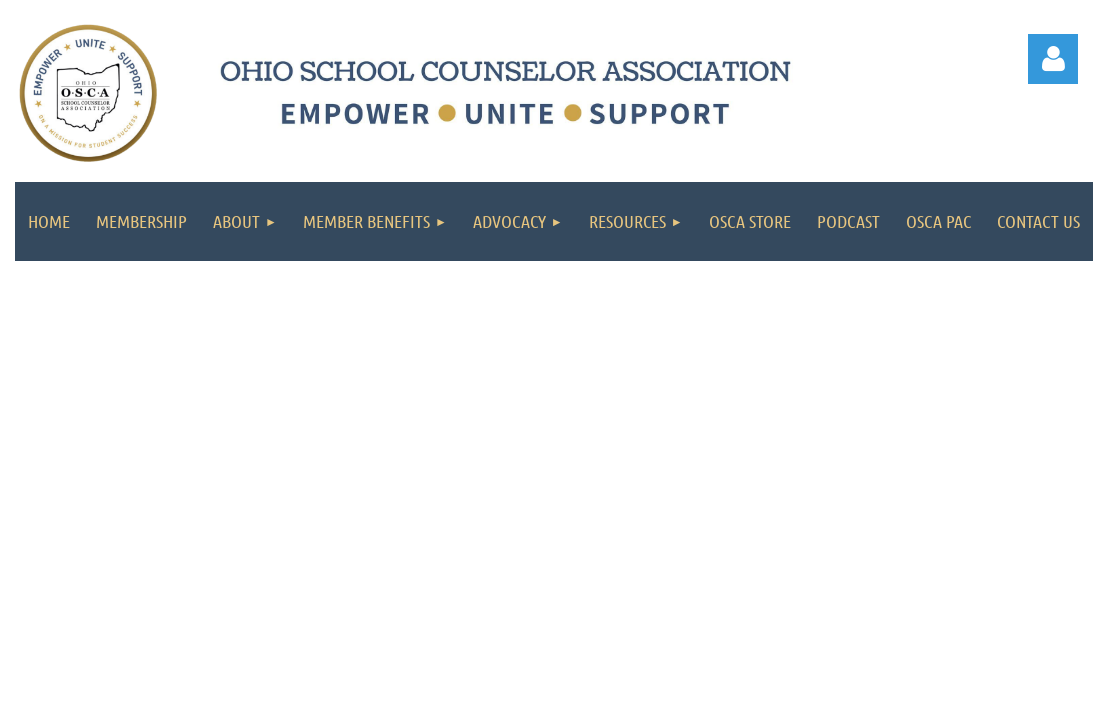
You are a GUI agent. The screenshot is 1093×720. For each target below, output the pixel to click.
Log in (1053, 59)
